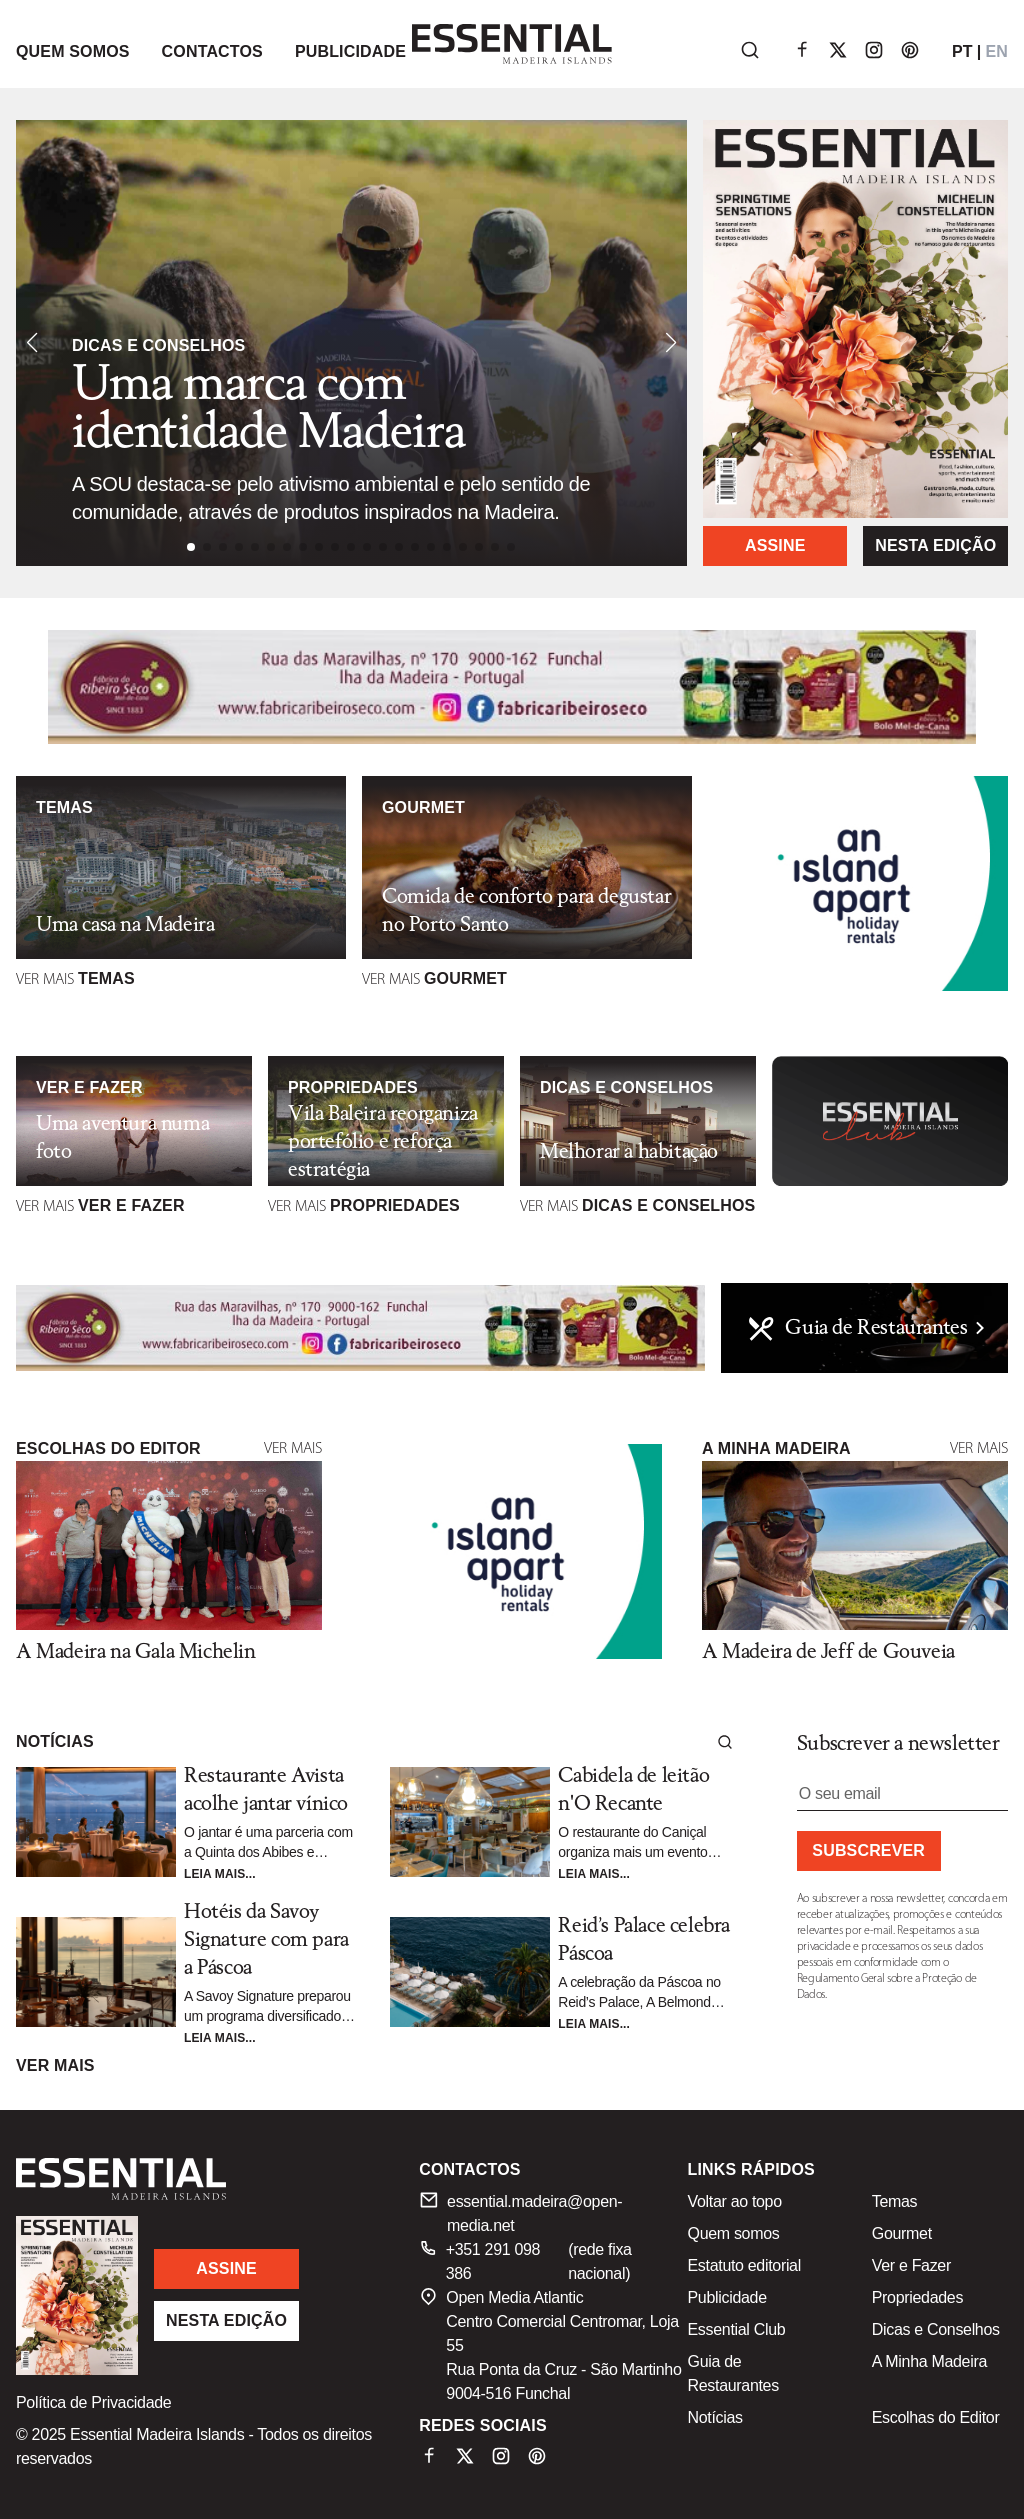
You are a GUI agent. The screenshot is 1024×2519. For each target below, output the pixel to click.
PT (962, 51)
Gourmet (902, 2233)
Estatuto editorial (744, 2265)
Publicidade (727, 2297)
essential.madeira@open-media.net (520, 2212)
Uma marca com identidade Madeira (268, 409)
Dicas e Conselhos (936, 2329)
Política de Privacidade (93, 2402)
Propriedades (917, 2297)
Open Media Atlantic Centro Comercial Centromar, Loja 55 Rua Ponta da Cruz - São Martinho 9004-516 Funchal (550, 2344)
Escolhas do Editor (936, 2417)
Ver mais (293, 1449)
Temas (895, 2201)
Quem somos (734, 2233)
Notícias (715, 2417)
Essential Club (737, 2329)
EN (996, 51)
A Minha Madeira (929, 2361)
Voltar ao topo (735, 2201)
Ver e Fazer (911, 2265)
